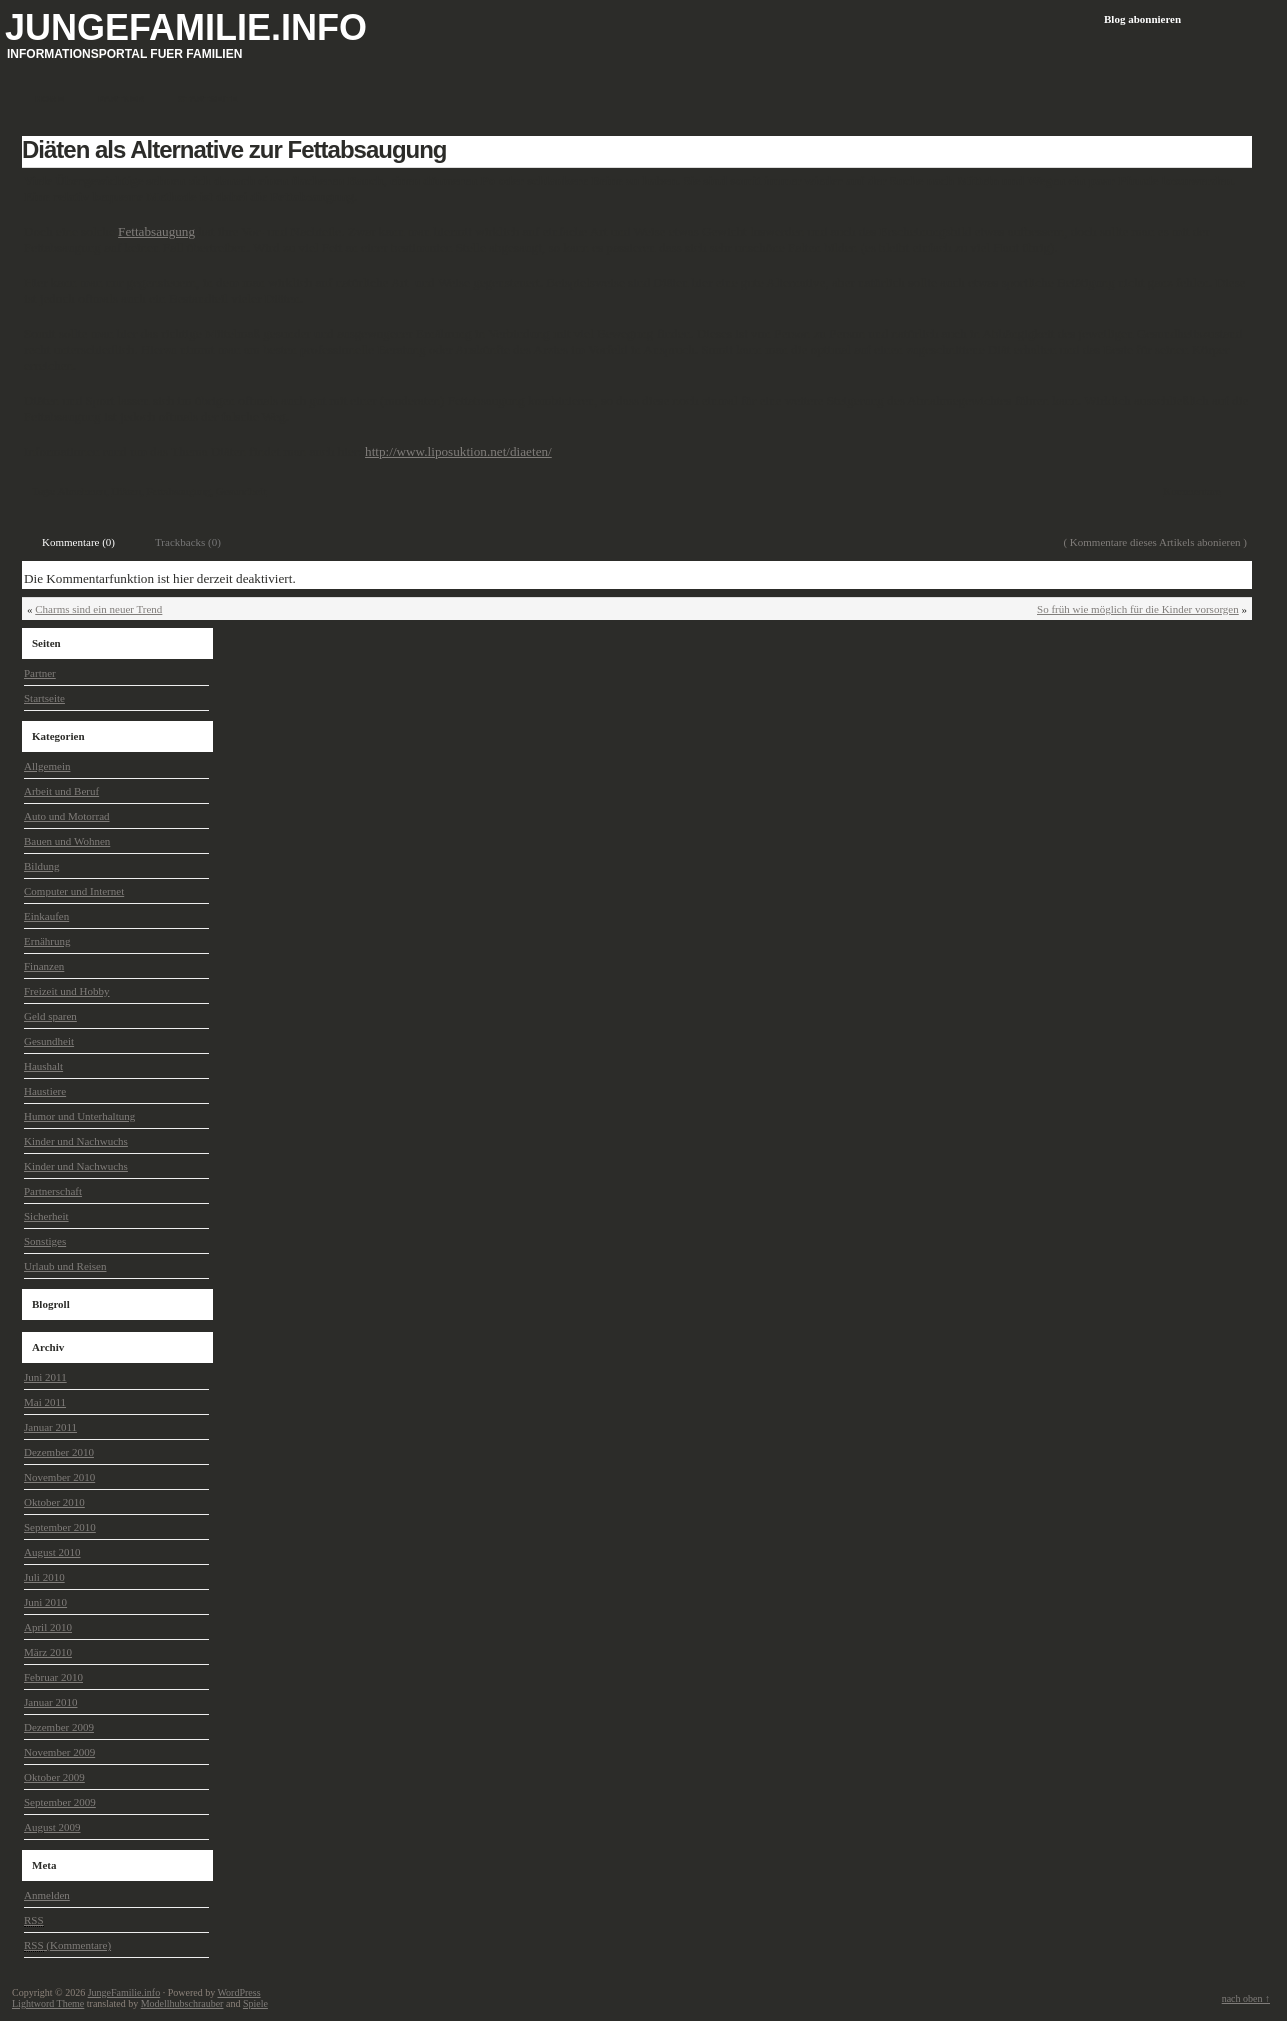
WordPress (238, 1992)
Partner (40, 673)
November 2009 (59, 1752)
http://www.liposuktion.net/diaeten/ (458, 451)
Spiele (255, 2003)
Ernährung (47, 941)
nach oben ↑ (1246, 1998)
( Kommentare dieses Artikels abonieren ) (1155, 542)
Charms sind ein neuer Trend (98, 609)
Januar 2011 (50, 1427)
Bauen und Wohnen (67, 841)
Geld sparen (50, 1016)
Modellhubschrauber (182, 2003)
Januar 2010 (50, 1702)
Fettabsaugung (156, 231)
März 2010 (48, 1652)
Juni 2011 (45, 1377)
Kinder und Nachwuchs (76, 1141)
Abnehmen (82, 491)
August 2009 (52, 1827)
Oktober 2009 (54, 1777)
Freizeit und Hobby (67, 991)
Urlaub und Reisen (65, 1266)
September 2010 (60, 1527)
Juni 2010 (45, 1602)
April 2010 (48, 1627)
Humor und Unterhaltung (79, 1116)
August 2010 (52, 1552)
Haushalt (43, 1066)
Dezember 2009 (59, 1727)
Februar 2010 (53, 1677)
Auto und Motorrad (67, 816)
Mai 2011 (45, 1402)
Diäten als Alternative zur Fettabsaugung (234, 149)
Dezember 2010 (59, 1452)
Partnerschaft (53, 1191)
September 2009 (60, 1802)
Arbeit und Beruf (61, 791)
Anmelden (47, 1895)
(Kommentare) (67, 1945)
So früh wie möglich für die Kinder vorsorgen (1138, 609)
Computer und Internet (74, 891)
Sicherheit (46, 1216)
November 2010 (59, 1477)
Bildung (41, 866)
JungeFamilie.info (186, 27)
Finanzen (44, 966)
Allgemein (47, 766)
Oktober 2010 (54, 1502)
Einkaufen (46, 916)
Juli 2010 (44, 1577)
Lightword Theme (48, 2003)
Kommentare (1191, 491)
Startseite (44, 698)
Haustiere (45, 1091)
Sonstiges (45, 1241)
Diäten (126, 491)
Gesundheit (241, 491)
